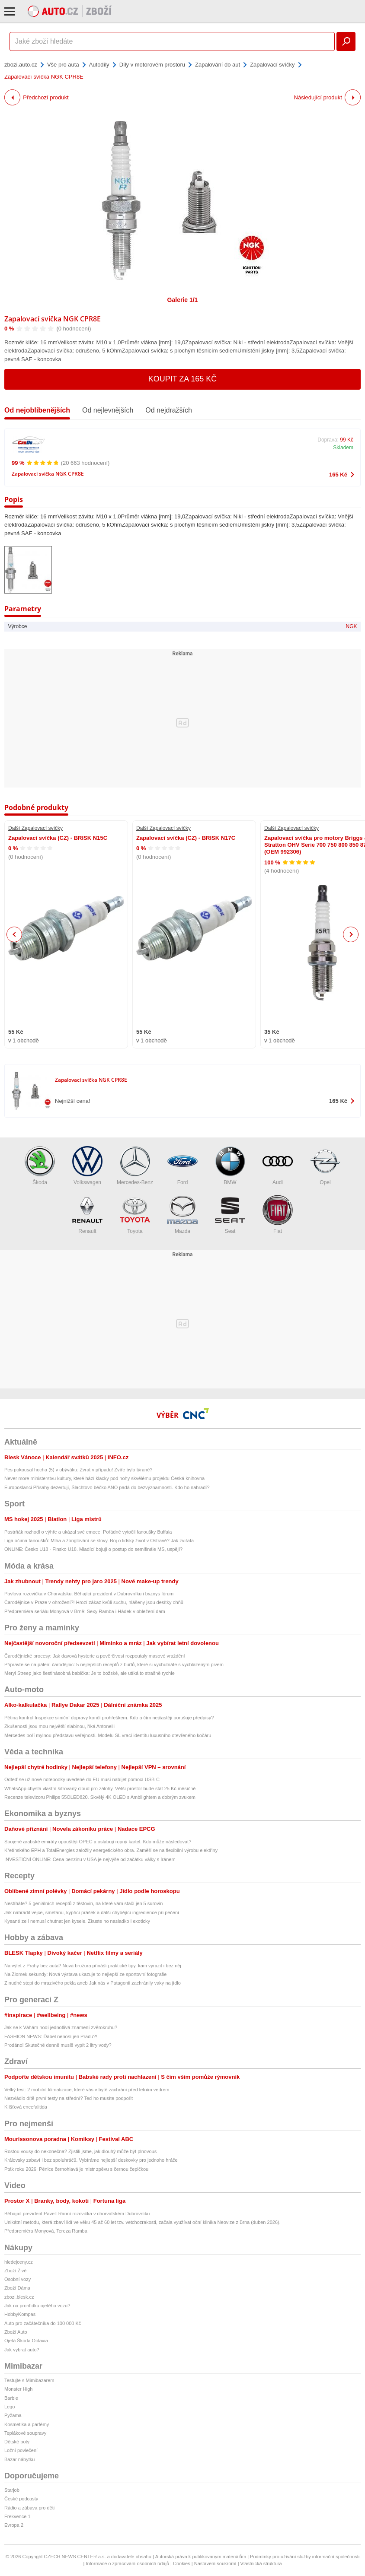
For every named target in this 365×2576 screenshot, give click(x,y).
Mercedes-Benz (135, 1165)
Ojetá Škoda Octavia (26, 2340)
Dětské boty (16, 2441)
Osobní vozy (17, 2279)
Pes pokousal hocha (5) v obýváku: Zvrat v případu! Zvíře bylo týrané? (78, 1469)
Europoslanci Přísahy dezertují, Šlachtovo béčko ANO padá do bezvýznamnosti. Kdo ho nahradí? (107, 1487)
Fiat (278, 1214)
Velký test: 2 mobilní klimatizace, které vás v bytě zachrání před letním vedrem (87, 2089)
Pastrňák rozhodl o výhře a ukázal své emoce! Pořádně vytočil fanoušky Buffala (88, 1531)
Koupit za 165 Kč (182, 379)
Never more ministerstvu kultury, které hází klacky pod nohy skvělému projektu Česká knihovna (104, 1478)
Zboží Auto (15, 2332)
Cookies (181, 2563)
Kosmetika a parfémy (26, 2424)
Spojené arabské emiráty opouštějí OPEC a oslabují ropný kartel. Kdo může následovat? (97, 1841)
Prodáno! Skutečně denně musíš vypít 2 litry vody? (58, 2045)
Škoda (40, 1165)
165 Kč (338, 474)
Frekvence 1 (17, 2516)
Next (351, 934)
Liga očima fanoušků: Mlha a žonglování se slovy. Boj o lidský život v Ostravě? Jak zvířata (99, 1540)
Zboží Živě (15, 2270)
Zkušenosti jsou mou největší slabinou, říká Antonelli (59, 1726)
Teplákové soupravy (25, 2433)
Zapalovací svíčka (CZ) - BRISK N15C (57, 838)
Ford (182, 1165)
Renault (87, 1214)
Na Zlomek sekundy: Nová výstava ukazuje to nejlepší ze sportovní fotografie (85, 1974)
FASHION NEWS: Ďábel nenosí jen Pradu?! (50, 2036)
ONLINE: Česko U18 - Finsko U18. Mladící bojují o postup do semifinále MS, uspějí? (93, 1549)
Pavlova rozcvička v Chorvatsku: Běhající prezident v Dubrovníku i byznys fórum (88, 1593)
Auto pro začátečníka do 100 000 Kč (42, 2323)
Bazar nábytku (19, 2459)
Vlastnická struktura (261, 2563)
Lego (9, 2406)
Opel (325, 1165)
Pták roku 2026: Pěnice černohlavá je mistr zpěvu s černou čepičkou (76, 2169)
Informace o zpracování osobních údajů (127, 2563)
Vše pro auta (63, 64)
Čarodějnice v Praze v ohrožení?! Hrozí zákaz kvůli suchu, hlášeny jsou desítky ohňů (93, 1602)
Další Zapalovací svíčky (35, 828)
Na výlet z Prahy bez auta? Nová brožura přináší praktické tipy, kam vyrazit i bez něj (92, 1965)
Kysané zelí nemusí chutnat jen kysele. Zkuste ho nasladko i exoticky (77, 1921)
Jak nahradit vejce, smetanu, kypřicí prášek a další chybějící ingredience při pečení (91, 1912)
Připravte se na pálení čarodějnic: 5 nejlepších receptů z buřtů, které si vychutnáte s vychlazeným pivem (114, 1664)
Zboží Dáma (17, 2287)
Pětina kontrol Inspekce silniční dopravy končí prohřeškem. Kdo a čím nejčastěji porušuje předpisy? (109, 1717)
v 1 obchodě (23, 1040)
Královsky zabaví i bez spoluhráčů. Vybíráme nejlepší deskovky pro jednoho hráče (91, 2160)
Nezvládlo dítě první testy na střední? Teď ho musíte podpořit (68, 2098)
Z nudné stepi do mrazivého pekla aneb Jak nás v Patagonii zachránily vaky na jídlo (92, 1982)
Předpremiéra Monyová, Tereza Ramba (45, 2230)
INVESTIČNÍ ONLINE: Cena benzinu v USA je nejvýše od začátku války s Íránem (90, 1859)
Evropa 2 (13, 2525)
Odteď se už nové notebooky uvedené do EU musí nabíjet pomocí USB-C (82, 1779)
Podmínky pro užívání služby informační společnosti (304, 2556)
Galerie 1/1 (182, 299)
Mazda (182, 1214)
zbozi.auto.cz (20, 64)
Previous (14, 934)
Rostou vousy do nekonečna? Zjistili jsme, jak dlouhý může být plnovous (80, 2151)
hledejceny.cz (18, 2262)
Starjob (11, 2490)
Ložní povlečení (21, 2450)
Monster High (18, 2389)
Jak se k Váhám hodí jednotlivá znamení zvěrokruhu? (60, 2027)
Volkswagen (87, 1165)
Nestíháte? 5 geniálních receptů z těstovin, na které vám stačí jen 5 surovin (83, 1903)
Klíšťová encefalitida (25, 2106)
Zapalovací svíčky (272, 64)
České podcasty (21, 2498)
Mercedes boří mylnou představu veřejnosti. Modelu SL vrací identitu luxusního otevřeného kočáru (107, 1735)
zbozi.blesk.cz (19, 2297)
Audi (278, 1165)
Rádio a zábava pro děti (29, 2507)
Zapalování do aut (217, 64)
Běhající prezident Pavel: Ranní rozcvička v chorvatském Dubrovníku (77, 2213)
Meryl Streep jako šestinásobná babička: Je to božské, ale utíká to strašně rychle (89, 1673)
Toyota (135, 1214)
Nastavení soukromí (215, 2563)
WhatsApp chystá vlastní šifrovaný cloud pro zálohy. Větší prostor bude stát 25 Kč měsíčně (99, 1788)
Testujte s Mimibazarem (29, 2380)
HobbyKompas (19, 2314)
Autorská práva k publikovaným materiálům (200, 2556)
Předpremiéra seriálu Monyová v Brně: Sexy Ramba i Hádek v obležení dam (84, 1611)
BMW (230, 1165)
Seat (230, 1214)
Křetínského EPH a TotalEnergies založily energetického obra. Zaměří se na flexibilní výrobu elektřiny (111, 1850)
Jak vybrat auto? (21, 2349)
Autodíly (99, 64)
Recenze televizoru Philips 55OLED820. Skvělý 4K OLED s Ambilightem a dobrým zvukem (99, 1797)
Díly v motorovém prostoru (152, 64)
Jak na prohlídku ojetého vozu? (37, 2305)
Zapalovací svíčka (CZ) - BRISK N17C (185, 838)
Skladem (343, 448)
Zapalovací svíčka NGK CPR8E (52, 319)
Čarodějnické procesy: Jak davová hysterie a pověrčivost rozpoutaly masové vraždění (94, 1655)
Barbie (11, 2398)
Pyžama (13, 2415)
